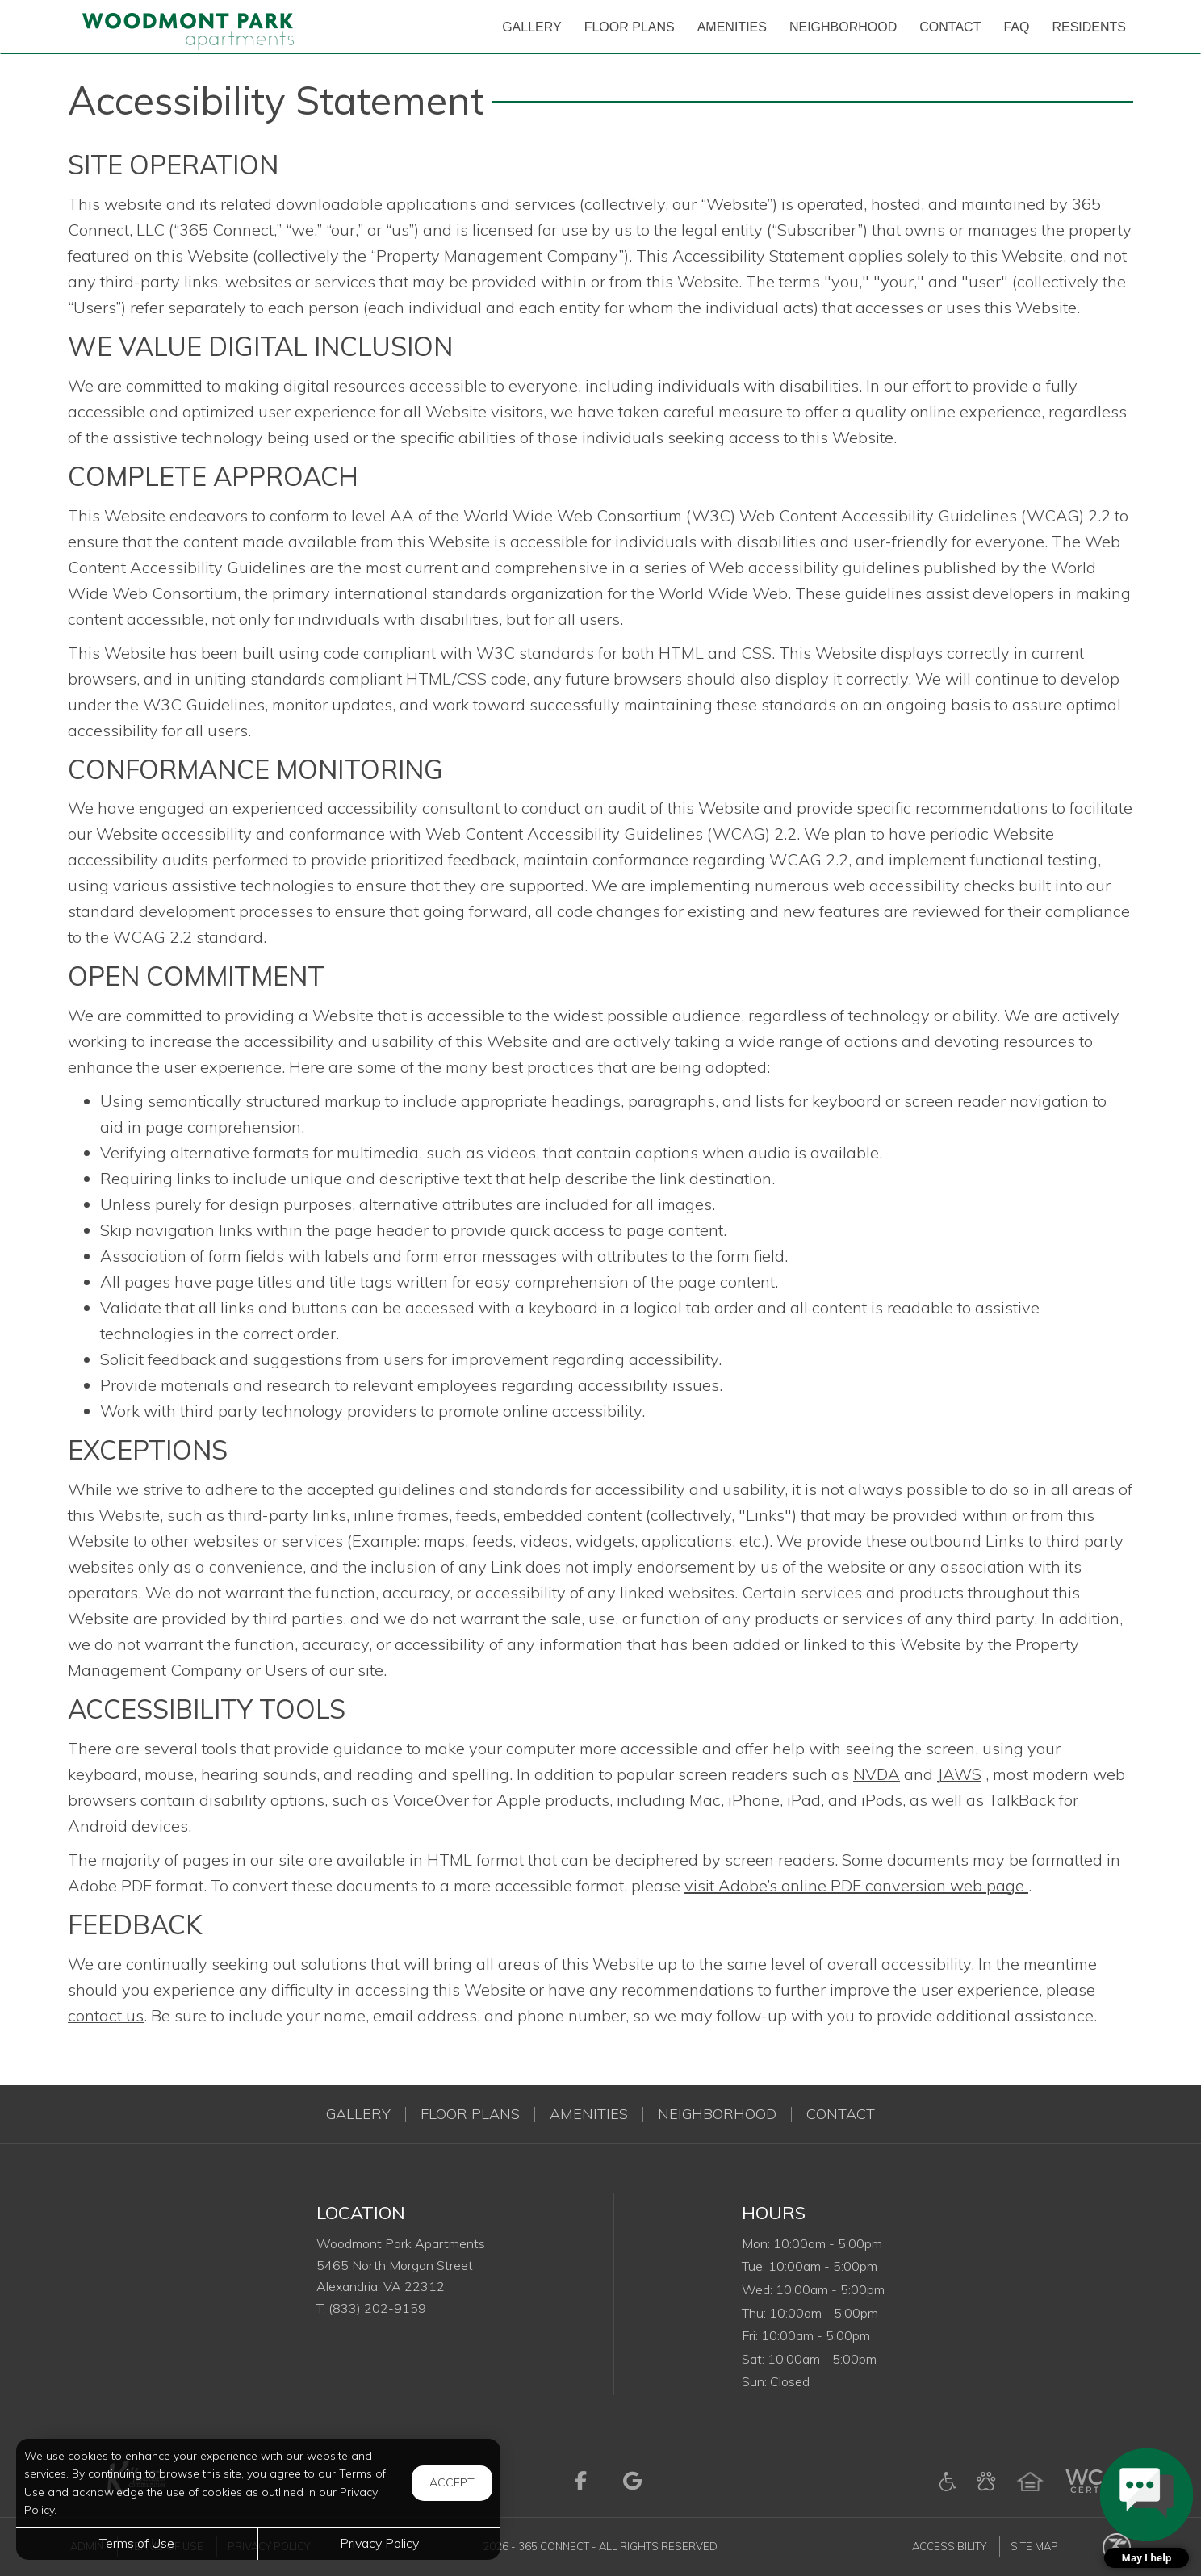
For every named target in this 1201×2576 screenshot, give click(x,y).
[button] (1146, 2508)
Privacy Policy (379, 2543)
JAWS (959, 1774)
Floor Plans (470, 2114)
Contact (840, 2114)
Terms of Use (136, 2543)
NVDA (876, 1774)
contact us (106, 2015)
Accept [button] (452, 2482)
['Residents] (1088, 27)
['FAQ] (1016, 27)
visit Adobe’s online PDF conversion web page (856, 1885)
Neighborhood (717, 2114)
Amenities (589, 2114)
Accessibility (949, 2546)
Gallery (358, 2114)
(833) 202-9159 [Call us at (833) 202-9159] (377, 2308)
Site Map (1034, 2546)
